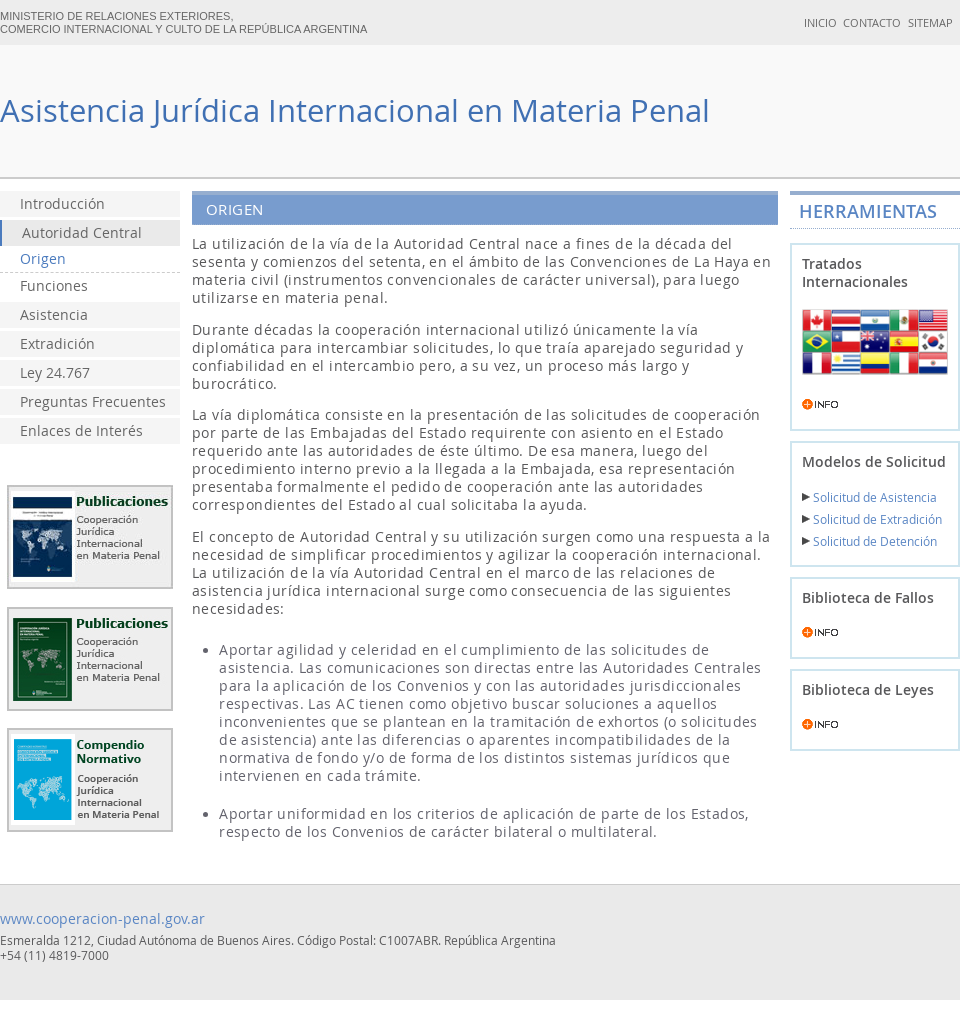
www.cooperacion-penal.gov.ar (102, 918)
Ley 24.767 (55, 373)
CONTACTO (872, 22)
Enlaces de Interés (81, 431)
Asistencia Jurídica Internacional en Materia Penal (355, 110)
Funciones (54, 286)
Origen (43, 259)
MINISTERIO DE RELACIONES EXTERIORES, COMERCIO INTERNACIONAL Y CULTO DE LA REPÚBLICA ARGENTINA (183, 22)
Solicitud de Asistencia (869, 497)
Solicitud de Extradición (872, 519)
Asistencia (54, 315)
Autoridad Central (82, 233)
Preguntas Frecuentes (93, 402)
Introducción (62, 204)
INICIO (820, 22)
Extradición (57, 344)
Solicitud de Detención (869, 541)
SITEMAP (930, 22)
